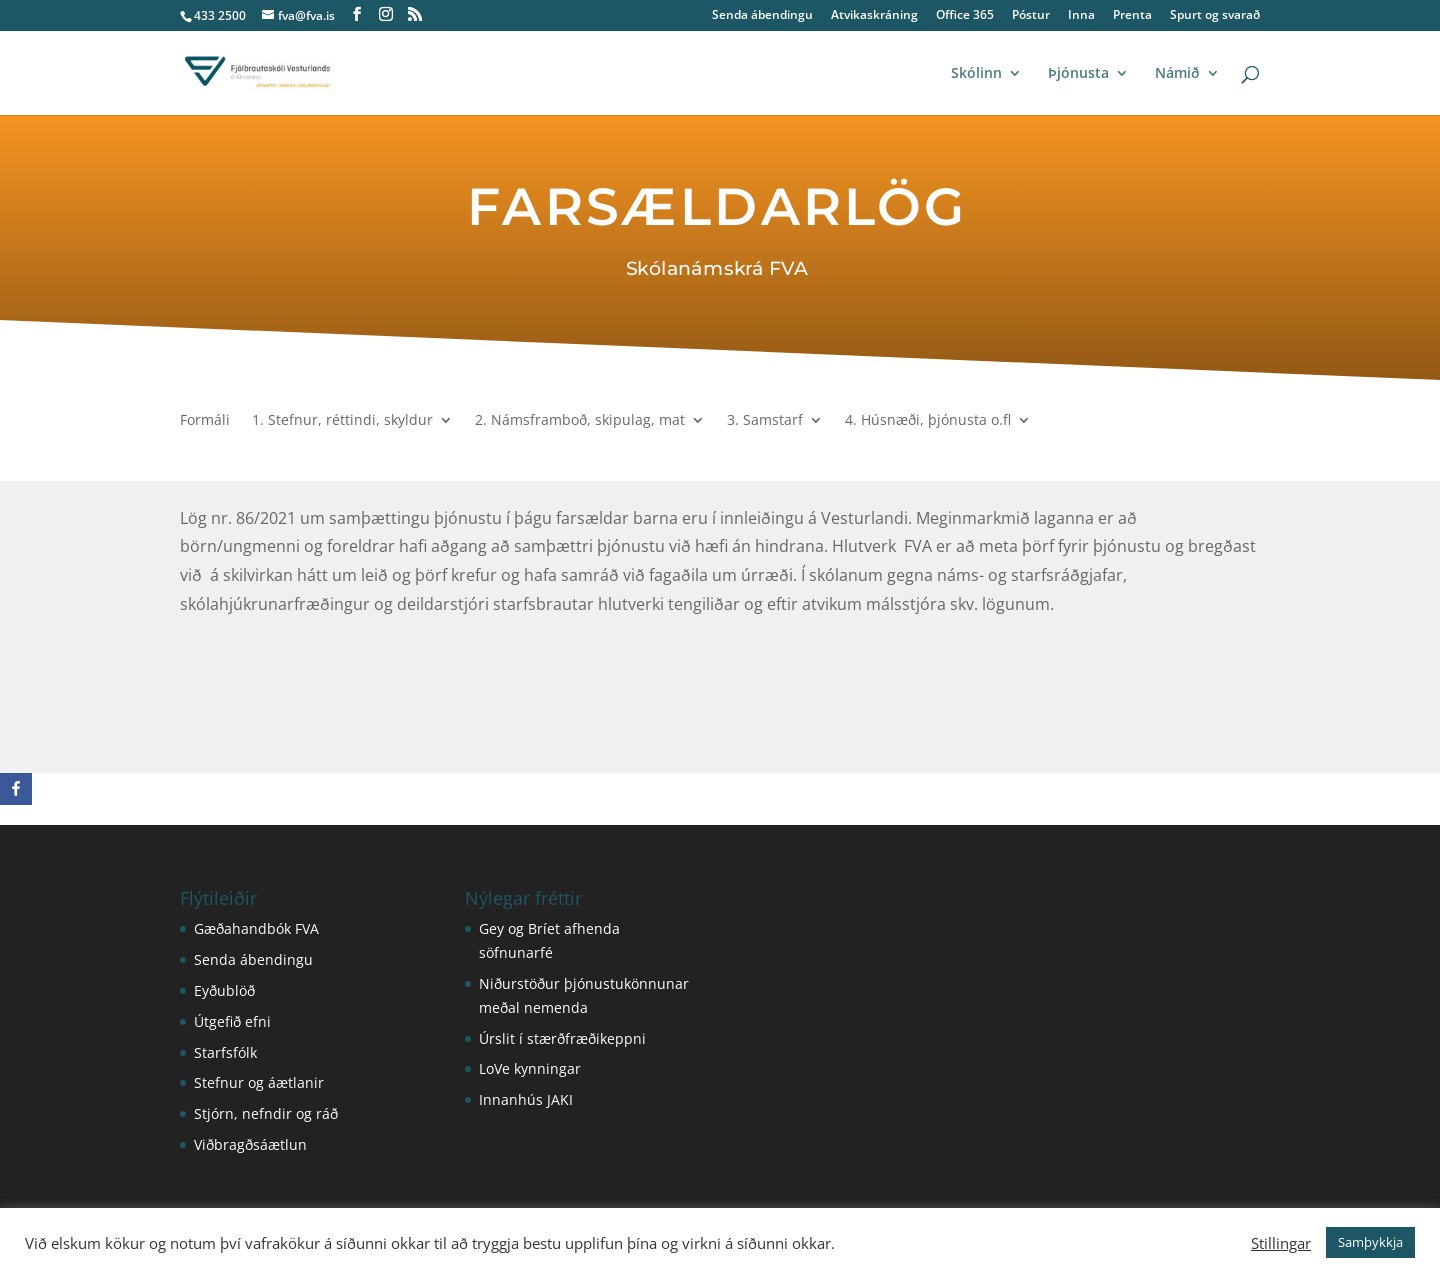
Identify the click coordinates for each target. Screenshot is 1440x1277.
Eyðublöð (224, 990)
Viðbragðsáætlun (250, 1144)
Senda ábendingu (762, 16)
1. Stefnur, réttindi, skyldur (342, 421)
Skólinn (976, 74)
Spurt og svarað (1215, 16)
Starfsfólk (225, 1052)
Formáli (205, 421)
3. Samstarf (765, 421)
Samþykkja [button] (1370, 1242)
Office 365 (965, 16)
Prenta (1132, 16)
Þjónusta (1078, 74)
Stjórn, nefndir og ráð (266, 1113)
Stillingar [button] (1281, 1243)
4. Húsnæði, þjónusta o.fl (928, 421)
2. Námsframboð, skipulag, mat (580, 421)
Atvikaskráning (874, 16)
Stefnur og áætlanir (259, 1082)
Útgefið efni (232, 1021)
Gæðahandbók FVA (256, 928)
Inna (1081, 16)
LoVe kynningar (530, 1068)
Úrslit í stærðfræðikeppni (562, 1038)
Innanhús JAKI (526, 1099)
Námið (1177, 74)
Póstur (1031, 16)
